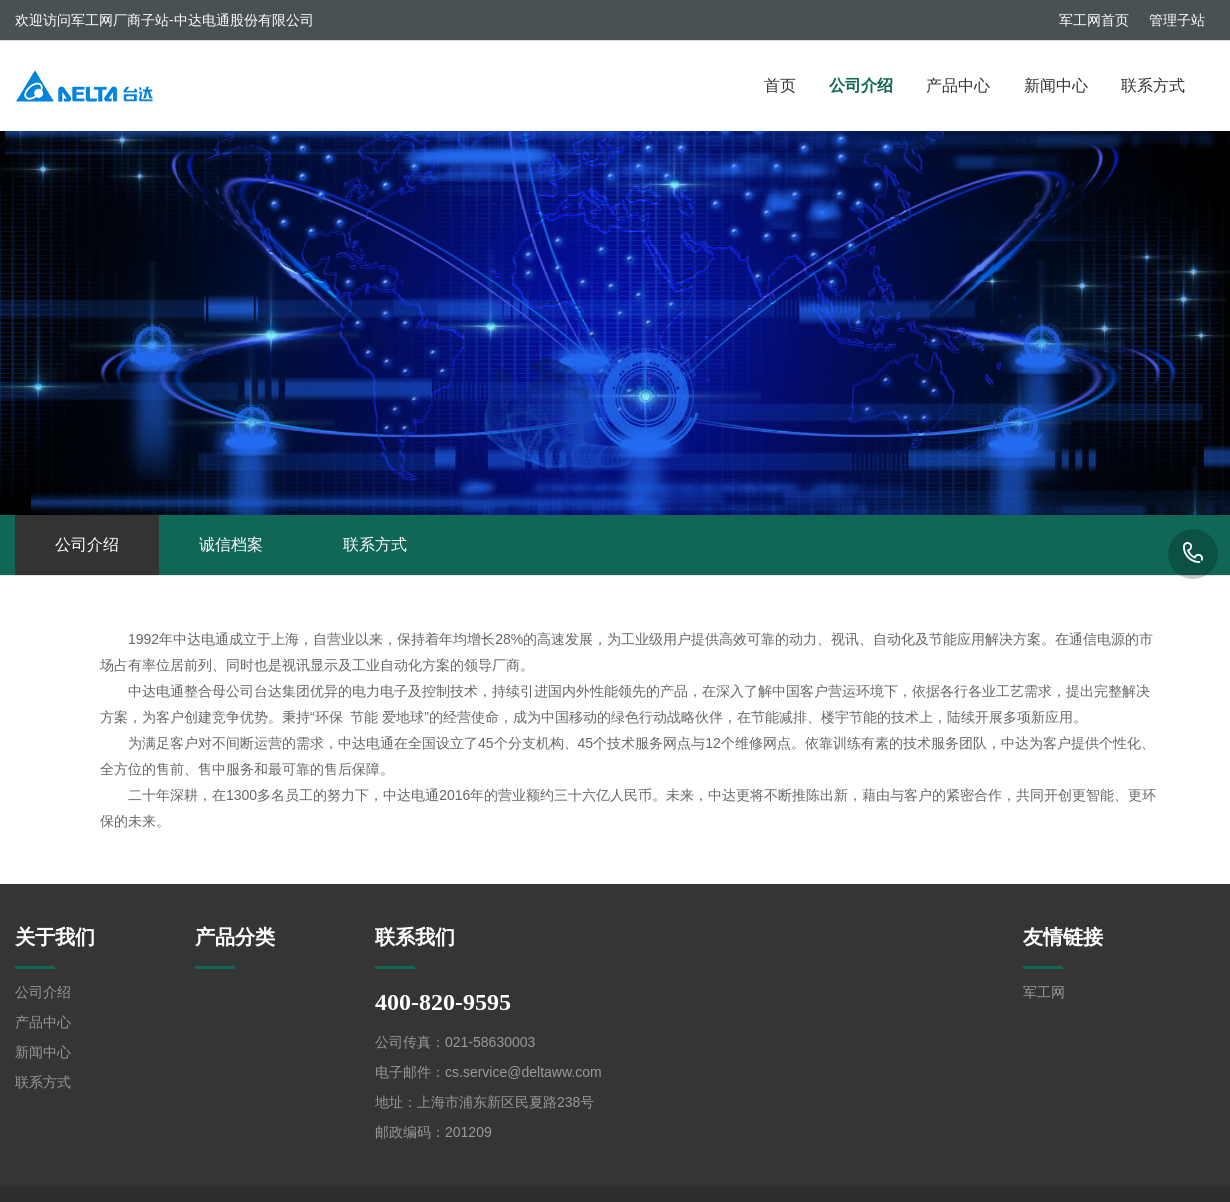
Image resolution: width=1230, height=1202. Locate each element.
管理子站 (1177, 20)
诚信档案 (231, 544)
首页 (780, 85)
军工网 (1044, 992)
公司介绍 (861, 85)
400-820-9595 (1193, 554)
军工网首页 (1094, 20)
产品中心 (958, 85)
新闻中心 (1056, 85)
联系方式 (1153, 85)
